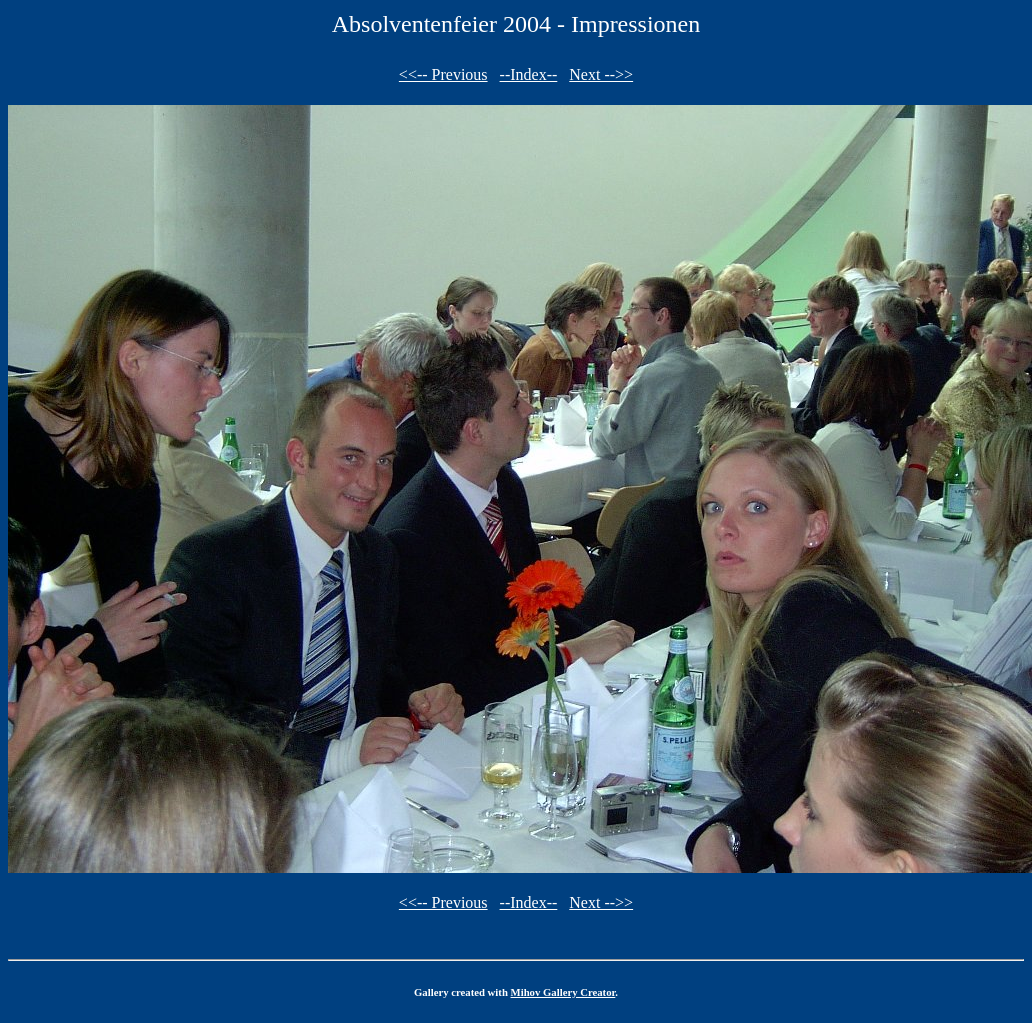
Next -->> (601, 74)
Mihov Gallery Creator (563, 992)
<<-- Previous (443, 74)
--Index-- (529, 74)
